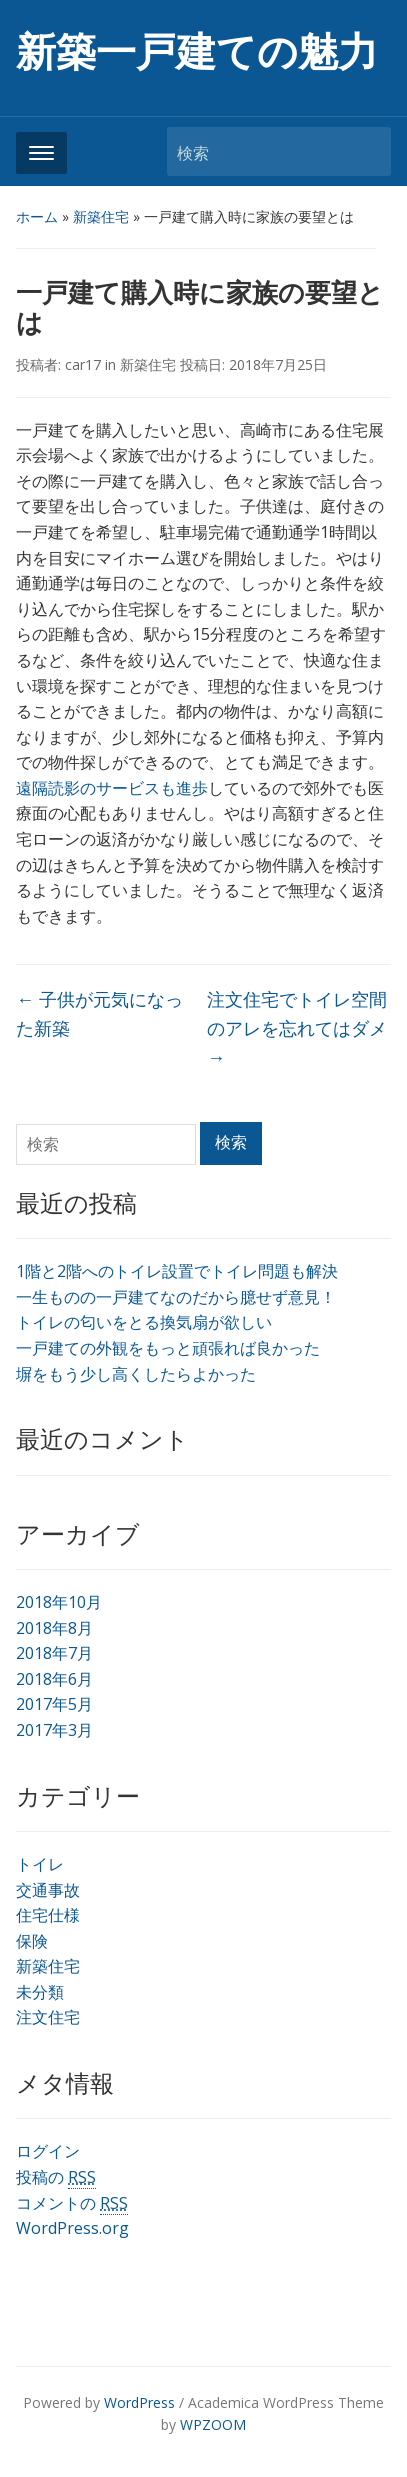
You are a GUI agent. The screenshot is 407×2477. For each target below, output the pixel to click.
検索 (366, 151)
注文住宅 (48, 2017)
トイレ (40, 1864)
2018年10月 (59, 1602)
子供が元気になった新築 (99, 1013)
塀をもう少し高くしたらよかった (136, 1374)
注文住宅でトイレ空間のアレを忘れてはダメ (297, 1028)
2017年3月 (54, 1730)
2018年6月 (54, 1679)
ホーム (37, 216)
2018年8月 (54, 1628)
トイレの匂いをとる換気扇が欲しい (144, 1322)
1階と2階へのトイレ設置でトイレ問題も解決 (177, 1271)
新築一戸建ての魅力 (197, 52)
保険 (32, 1941)
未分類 (40, 1992)
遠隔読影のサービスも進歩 (112, 788)
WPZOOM (213, 2424)
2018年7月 (54, 1653)
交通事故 (48, 1890)
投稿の (56, 2177)
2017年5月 (54, 1704)
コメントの (72, 2203)
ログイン (48, 2151)
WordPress (139, 2402)
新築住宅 (101, 216)
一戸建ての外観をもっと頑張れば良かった (168, 1348)
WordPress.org (72, 2228)
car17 (83, 364)
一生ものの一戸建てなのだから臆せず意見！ (176, 1297)
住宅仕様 (48, 1915)
